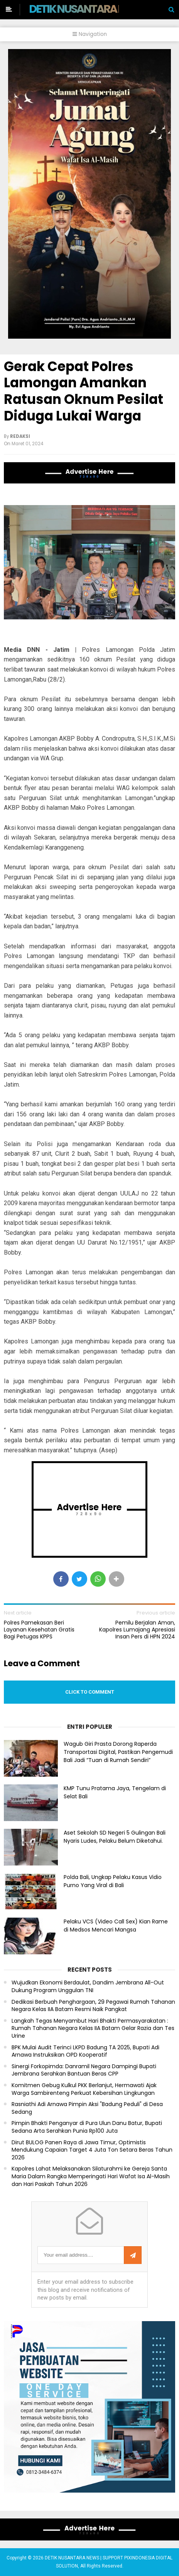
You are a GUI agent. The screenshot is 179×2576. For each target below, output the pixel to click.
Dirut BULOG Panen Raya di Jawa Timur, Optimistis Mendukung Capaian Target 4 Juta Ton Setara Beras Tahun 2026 (92, 2150)
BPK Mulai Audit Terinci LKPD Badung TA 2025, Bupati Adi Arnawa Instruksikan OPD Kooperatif (85, 2051)
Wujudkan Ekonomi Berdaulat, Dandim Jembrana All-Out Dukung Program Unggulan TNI (88, 1986)
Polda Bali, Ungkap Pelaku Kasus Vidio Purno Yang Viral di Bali (113, 1881)
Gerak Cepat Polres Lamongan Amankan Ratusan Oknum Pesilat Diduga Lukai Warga (83, 391)
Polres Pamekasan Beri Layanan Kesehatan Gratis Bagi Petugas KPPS (39, 1629)
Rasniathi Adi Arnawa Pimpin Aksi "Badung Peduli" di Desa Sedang (87, 2108)
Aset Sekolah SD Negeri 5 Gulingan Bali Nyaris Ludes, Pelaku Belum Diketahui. (114, 1837)
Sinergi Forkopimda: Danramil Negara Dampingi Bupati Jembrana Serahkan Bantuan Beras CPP (84, 2070)
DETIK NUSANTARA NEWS (87, 9)
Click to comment (89, 1692)
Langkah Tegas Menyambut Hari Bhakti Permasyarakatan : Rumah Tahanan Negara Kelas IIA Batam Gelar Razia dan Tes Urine (93, 2028)
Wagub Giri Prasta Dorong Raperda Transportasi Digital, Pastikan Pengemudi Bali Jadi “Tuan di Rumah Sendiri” (118, 1752)
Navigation (90, 34)
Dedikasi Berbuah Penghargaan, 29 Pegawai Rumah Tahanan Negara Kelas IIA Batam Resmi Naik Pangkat (93, 2005)
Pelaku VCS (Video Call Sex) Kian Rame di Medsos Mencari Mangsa (116, 1925)
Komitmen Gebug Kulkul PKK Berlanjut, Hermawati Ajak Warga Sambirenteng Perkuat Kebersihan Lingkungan (84, 2089)
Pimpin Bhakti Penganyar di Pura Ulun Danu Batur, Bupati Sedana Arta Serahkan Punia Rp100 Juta (87, 2127)
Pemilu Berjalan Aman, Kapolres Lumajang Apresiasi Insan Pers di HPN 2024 (137, 1629)
